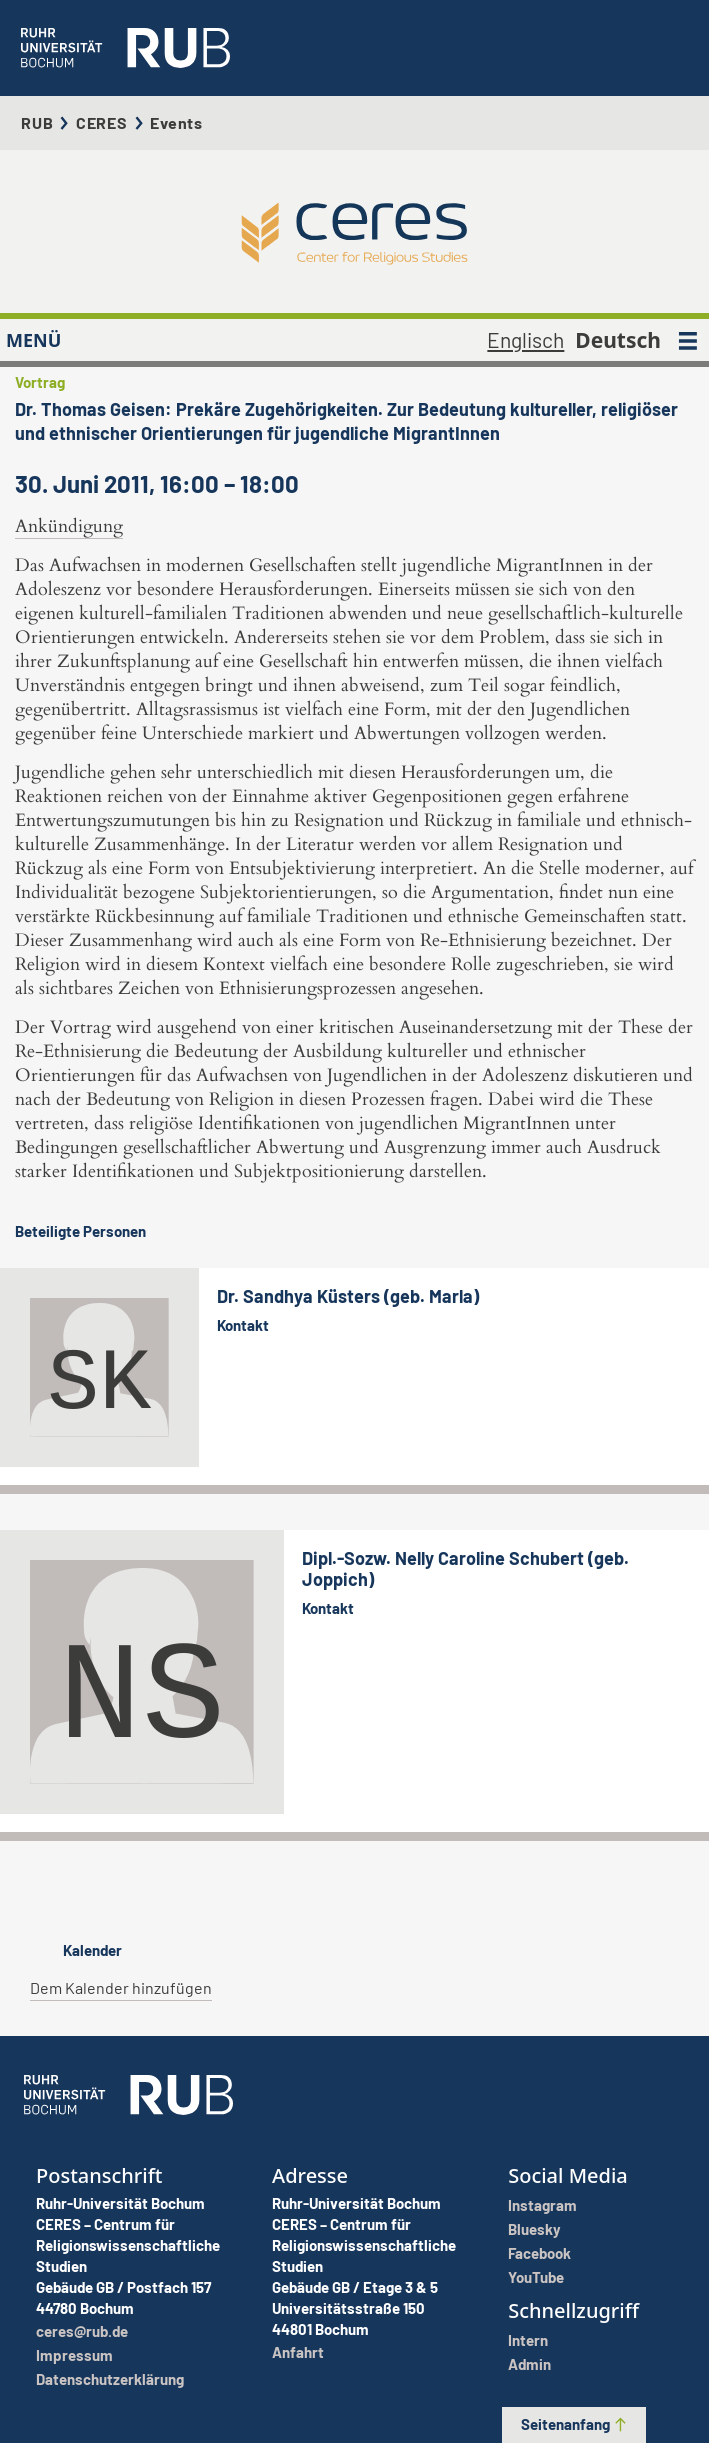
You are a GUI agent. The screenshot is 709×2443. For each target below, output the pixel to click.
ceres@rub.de (82, 2331)
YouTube (536, 2277)
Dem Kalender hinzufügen (121, 1987)
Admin (529, 2364)
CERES (102, 122)
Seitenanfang (574, 2424)
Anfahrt (298, 2352)
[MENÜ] (688, 340)
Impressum (74, 2355)
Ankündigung (69, 526)
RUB (37, 122)
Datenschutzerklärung (110, 2379)
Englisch (525, 339)
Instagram (542, 2205)
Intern (528, 2340)
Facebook (539, 2253)
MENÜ (33, 340)
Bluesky (534, 2229)
